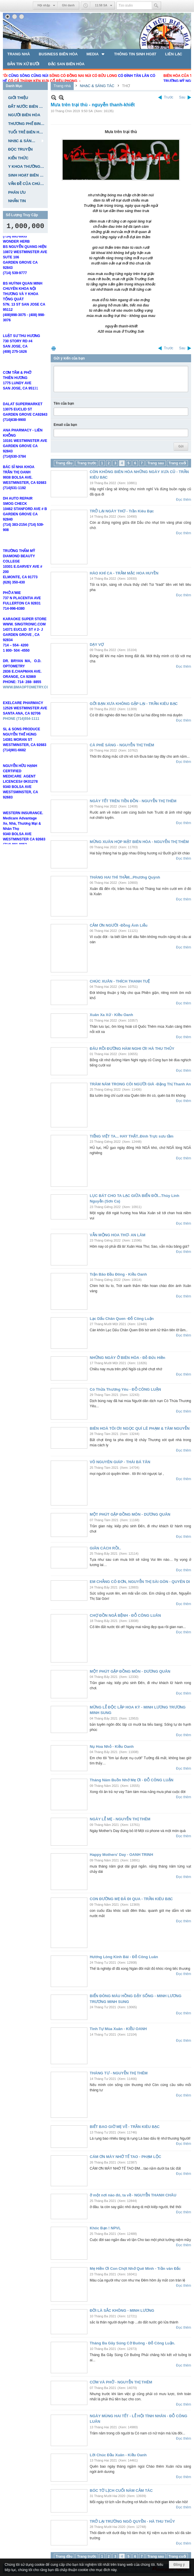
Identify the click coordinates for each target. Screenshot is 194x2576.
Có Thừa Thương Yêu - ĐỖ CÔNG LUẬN (125, 1389)
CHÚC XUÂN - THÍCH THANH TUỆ (120, 981)
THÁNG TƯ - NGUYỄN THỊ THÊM (119, 2073)
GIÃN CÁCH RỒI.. (105, 1548)
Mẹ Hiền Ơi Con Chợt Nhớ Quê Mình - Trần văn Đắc (135, 2268)
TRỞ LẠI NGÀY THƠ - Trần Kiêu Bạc (122, 511)
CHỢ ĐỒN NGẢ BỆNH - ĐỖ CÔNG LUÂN (125, 1615)
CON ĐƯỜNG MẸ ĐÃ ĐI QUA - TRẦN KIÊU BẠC (131, 1899)
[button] (96, 54)
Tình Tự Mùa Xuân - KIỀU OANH (118, 2029)
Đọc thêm (183, 500)
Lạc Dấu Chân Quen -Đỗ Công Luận (122, 1318)
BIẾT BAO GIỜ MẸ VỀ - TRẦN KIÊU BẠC (125, 2126)
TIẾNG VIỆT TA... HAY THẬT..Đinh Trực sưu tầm (131, 1136)
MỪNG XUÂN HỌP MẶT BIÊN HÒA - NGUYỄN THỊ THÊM (139, 842)
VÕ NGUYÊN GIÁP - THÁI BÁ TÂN (120, 1462)
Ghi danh (68, 5)
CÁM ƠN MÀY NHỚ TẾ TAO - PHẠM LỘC (125, 2156)
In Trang (54, 348)
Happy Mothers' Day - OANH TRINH (121, 1854)
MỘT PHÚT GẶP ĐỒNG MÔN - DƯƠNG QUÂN (130, 1514)
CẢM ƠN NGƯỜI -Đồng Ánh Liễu (118, 925)
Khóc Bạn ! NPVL (105, 2228)
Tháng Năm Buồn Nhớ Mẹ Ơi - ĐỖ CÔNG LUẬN (131, 1780)
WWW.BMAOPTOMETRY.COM (27, 701)
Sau (182, 97)
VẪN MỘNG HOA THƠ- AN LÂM (117, 1235)
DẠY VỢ (97, 644)
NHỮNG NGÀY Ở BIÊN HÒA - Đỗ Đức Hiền (127, 1357)
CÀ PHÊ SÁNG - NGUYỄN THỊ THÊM (122, 745)
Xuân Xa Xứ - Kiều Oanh (111, 1015)
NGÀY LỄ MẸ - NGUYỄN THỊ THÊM (120, 1819)
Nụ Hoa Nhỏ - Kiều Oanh (112, 1746)
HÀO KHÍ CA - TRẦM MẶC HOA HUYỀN (124, 573)
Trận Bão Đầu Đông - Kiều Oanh (118, 1274)
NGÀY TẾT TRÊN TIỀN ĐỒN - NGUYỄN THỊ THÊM (133, 801)
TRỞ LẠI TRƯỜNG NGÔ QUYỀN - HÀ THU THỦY (132, 2521)
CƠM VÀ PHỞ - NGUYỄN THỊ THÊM (121, 2382)
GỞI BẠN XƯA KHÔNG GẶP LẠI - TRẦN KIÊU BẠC (134, 703)
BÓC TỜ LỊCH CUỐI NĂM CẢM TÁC (121, 2490)
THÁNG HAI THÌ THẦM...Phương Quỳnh (125, 877)
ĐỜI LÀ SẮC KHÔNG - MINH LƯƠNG (122, 2310)
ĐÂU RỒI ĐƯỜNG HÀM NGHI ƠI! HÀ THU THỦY (132, 1048)
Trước (168, 97)
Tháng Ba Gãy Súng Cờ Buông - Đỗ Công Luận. (132, 2343)
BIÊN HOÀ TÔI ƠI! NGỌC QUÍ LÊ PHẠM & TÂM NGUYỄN (140, 1428)
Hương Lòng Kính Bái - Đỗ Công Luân (124, 1957)
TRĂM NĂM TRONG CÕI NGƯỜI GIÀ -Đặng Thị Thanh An (140, 1084)
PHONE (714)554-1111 (21, 733)
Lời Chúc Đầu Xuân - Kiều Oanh (118, 2455)
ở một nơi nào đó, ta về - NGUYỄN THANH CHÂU (133, 2195)
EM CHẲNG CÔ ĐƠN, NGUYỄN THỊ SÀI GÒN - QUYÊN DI (140, 1581)
